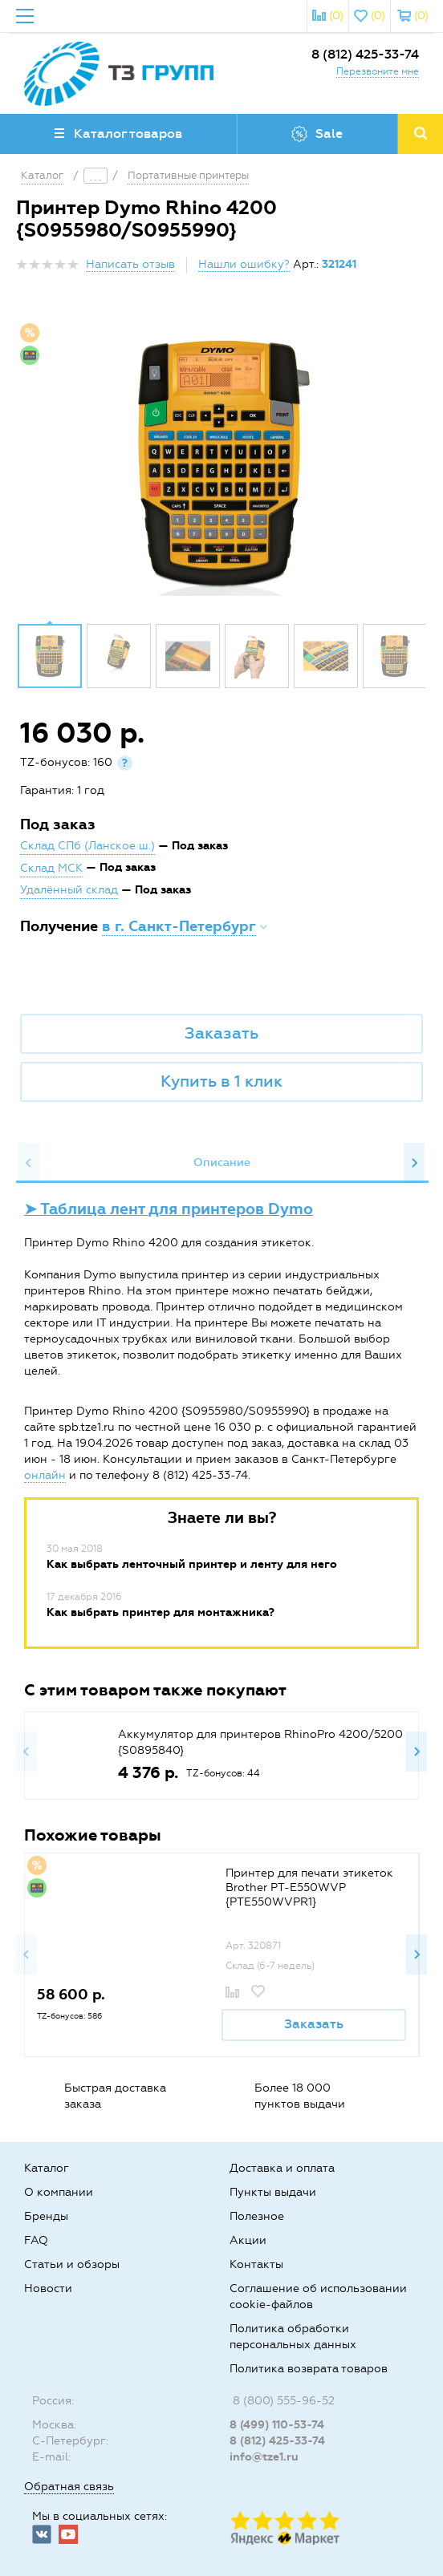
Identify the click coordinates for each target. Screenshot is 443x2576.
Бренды (46, 2216)
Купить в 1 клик (221, 1081)
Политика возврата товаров (309, 2369)
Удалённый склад (69, 890)
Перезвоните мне (377, 71)
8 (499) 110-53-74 (277, 2425)
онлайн (45, 1475)
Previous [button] (28, 1163)
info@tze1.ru (264, 2457)
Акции (248, 2240)
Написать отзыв (130, 264)
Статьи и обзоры (72, 2264)
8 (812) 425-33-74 (365, 54)
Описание (221, 1162)
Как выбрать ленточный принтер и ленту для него (192, 1564)
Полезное (257, 2216)
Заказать (221, 1033)
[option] (221, 463)
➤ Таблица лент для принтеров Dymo (168, 1209)
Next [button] (414, 1163)
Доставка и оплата (282, 2168)
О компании (58, 2192)
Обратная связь (69, 2486)
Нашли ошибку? (244, 264)
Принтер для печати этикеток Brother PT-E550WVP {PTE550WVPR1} (309, 1887)
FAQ (36, 2240)
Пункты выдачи (273, 2192)
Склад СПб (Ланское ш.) (87, 846)
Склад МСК (51, 868)
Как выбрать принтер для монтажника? (160, 1612)
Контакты (256, 2264)
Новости (48, 2288)
